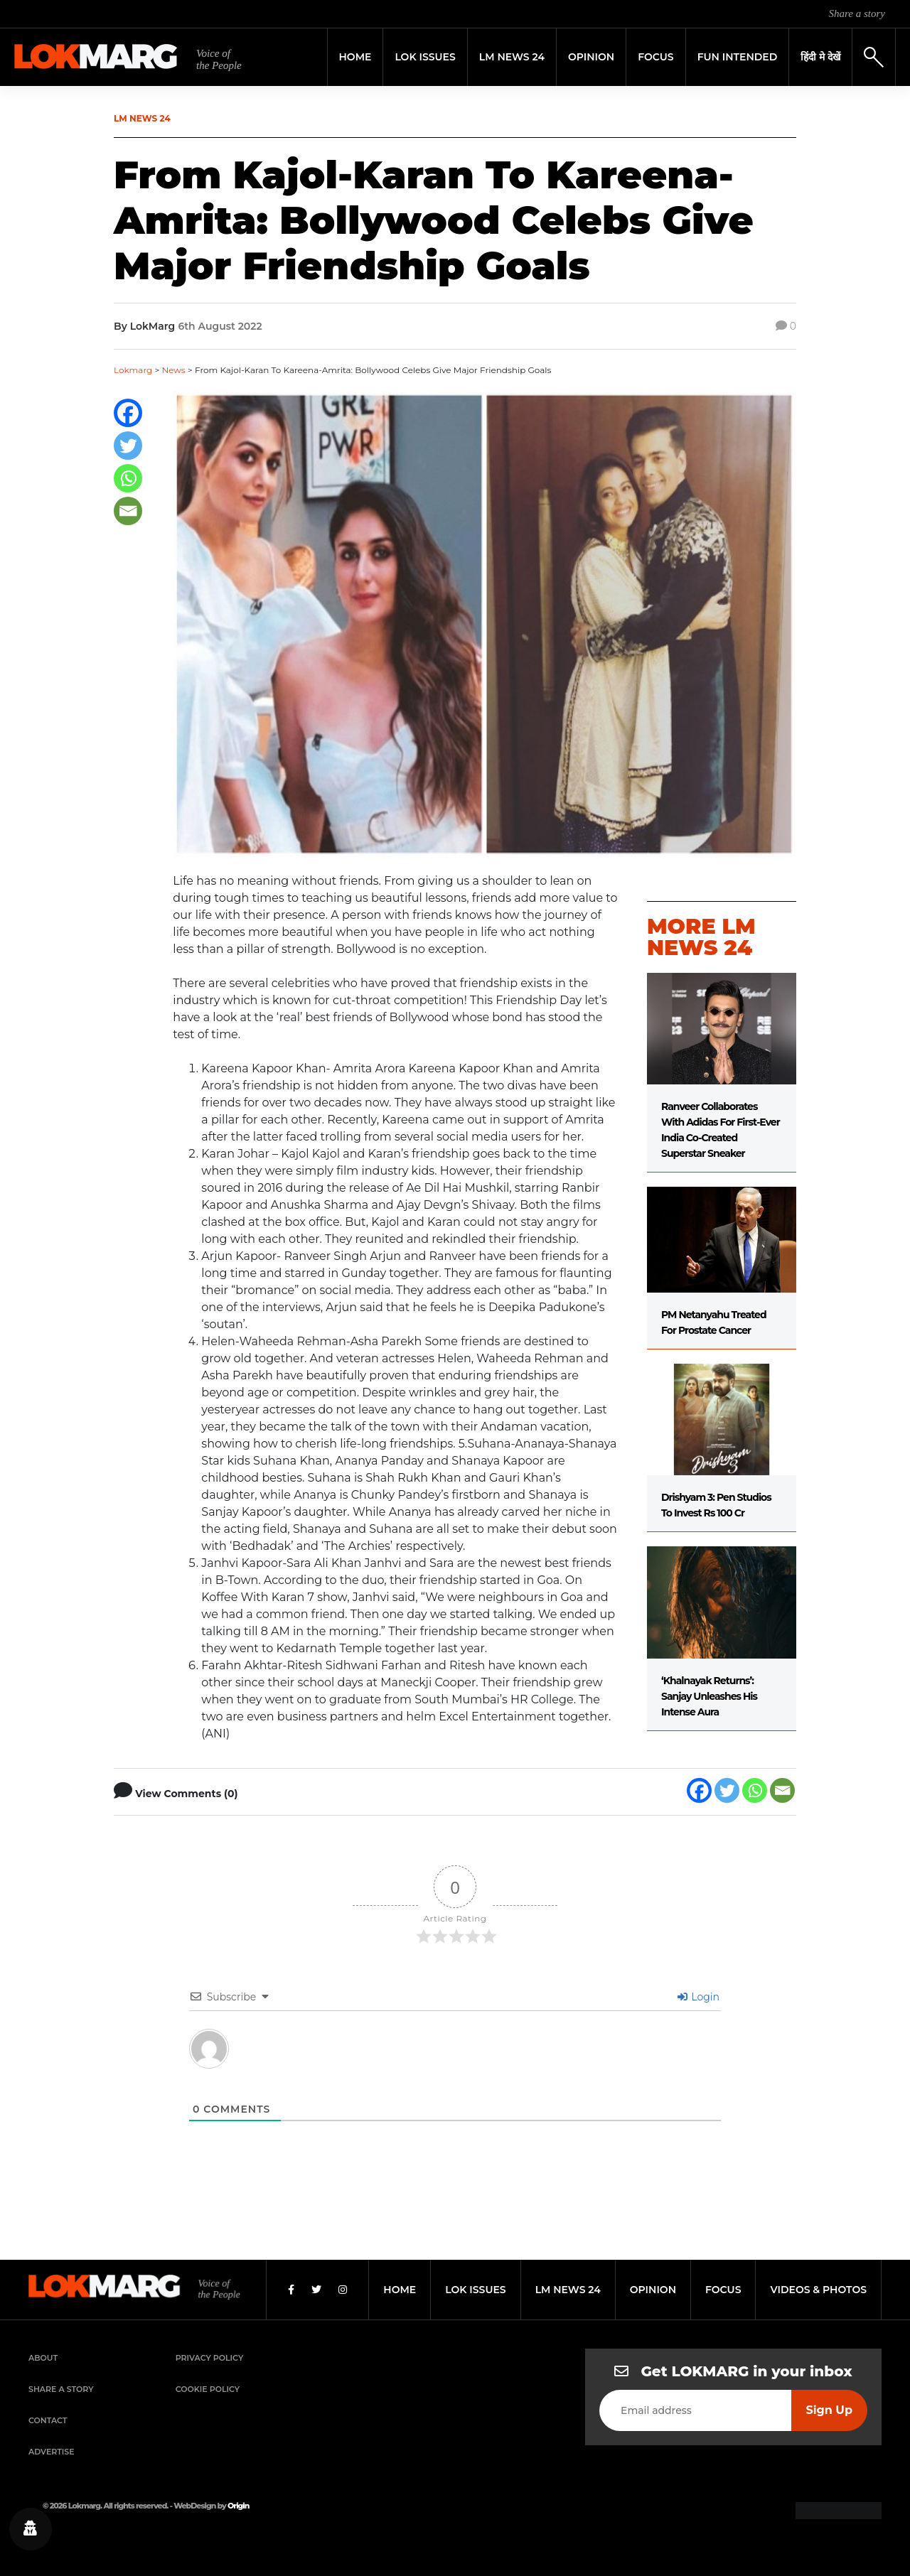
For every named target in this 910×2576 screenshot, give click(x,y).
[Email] (128, 511)
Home (355, 56)
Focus (656, 56)
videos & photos (818, 2289)
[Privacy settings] (30, 2529)
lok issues (475, 2289)
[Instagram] (342, 2289)
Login (698, 1996)
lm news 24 (568, 2289)
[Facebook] (128, 413)
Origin (238, 2506)
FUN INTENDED (737, 56)
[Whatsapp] (128, 478)
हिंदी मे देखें (820, 56)
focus (723, 2289)
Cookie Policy (208, 2389)
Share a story (857, 13)
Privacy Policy (210, 2358)
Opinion (591, 56)
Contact (47, 2420)
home (399, 2289)
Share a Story (61, 2389)
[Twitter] (128, 445)
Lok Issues (425, 56)
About (43, 2358)
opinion (653, 2289)
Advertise (51, 2452)
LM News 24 (512, 56)
